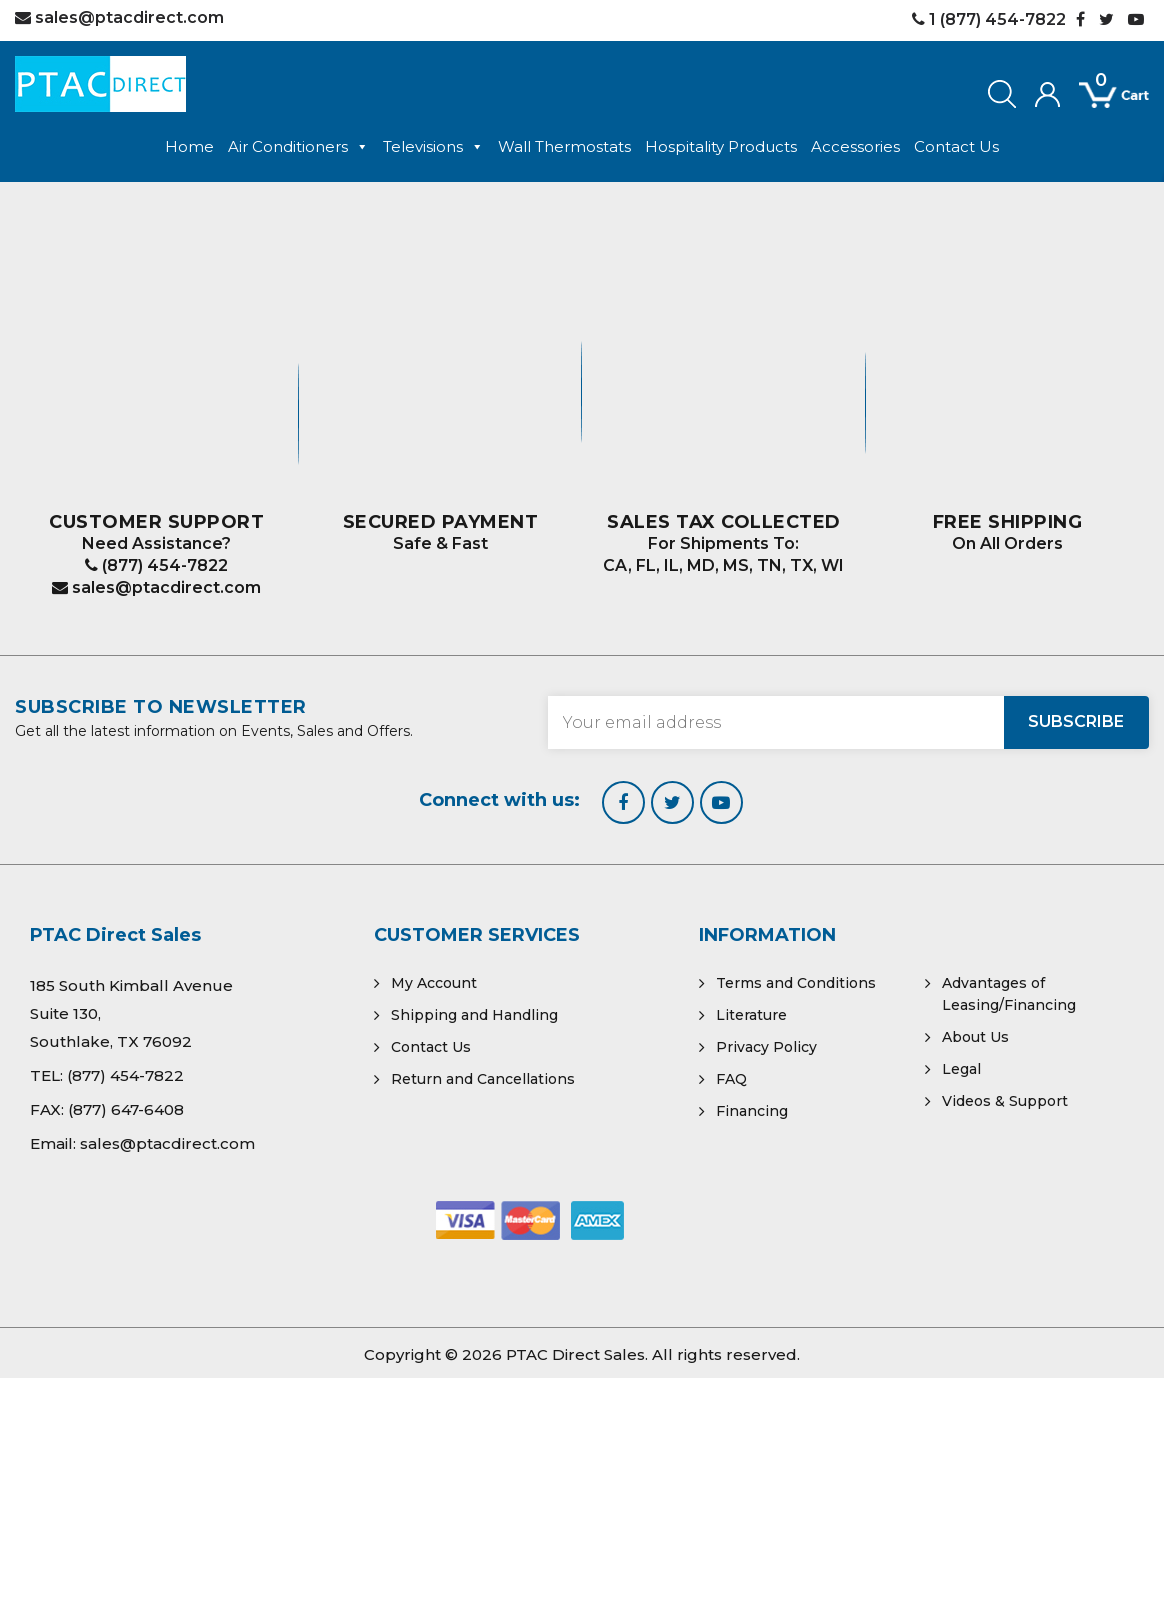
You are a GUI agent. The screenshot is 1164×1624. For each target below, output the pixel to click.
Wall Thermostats (564, 146)
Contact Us (956, 146)
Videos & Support (1005, 1101)
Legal (961, 1069)
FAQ (731, 1079)
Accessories (855, 146)
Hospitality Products (721, 146)
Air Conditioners (298, 147)
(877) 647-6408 (126, 1109)
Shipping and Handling (474, 1015)
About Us (975, 1037)
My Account (434, 983)
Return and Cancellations (483, 1079)
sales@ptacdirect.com (156, 587)
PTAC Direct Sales (575, 1354)
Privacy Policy (766, 1047)
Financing (752, 1111)
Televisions (433, 147)
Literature (751, 1015)
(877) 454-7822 (156, 565)
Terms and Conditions (796, 983)
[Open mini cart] (1100, 96)
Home (189, 146)
